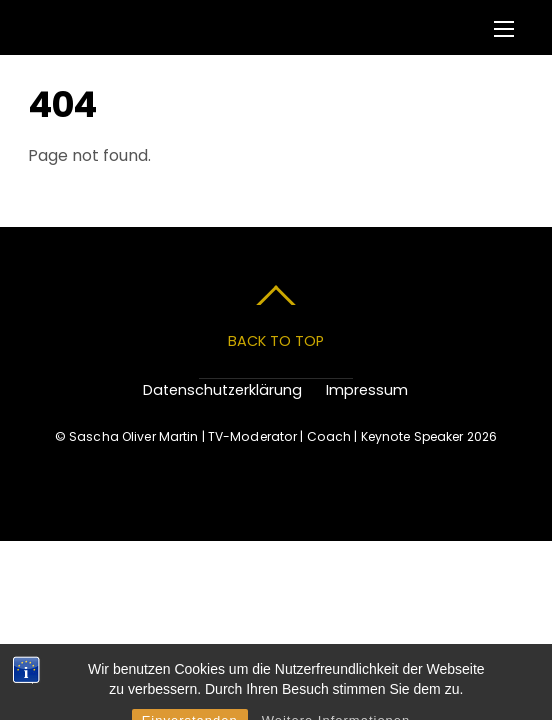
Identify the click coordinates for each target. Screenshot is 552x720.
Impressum (367, 390)
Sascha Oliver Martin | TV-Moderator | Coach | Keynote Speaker (266, 436)
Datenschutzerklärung (222, 390)
